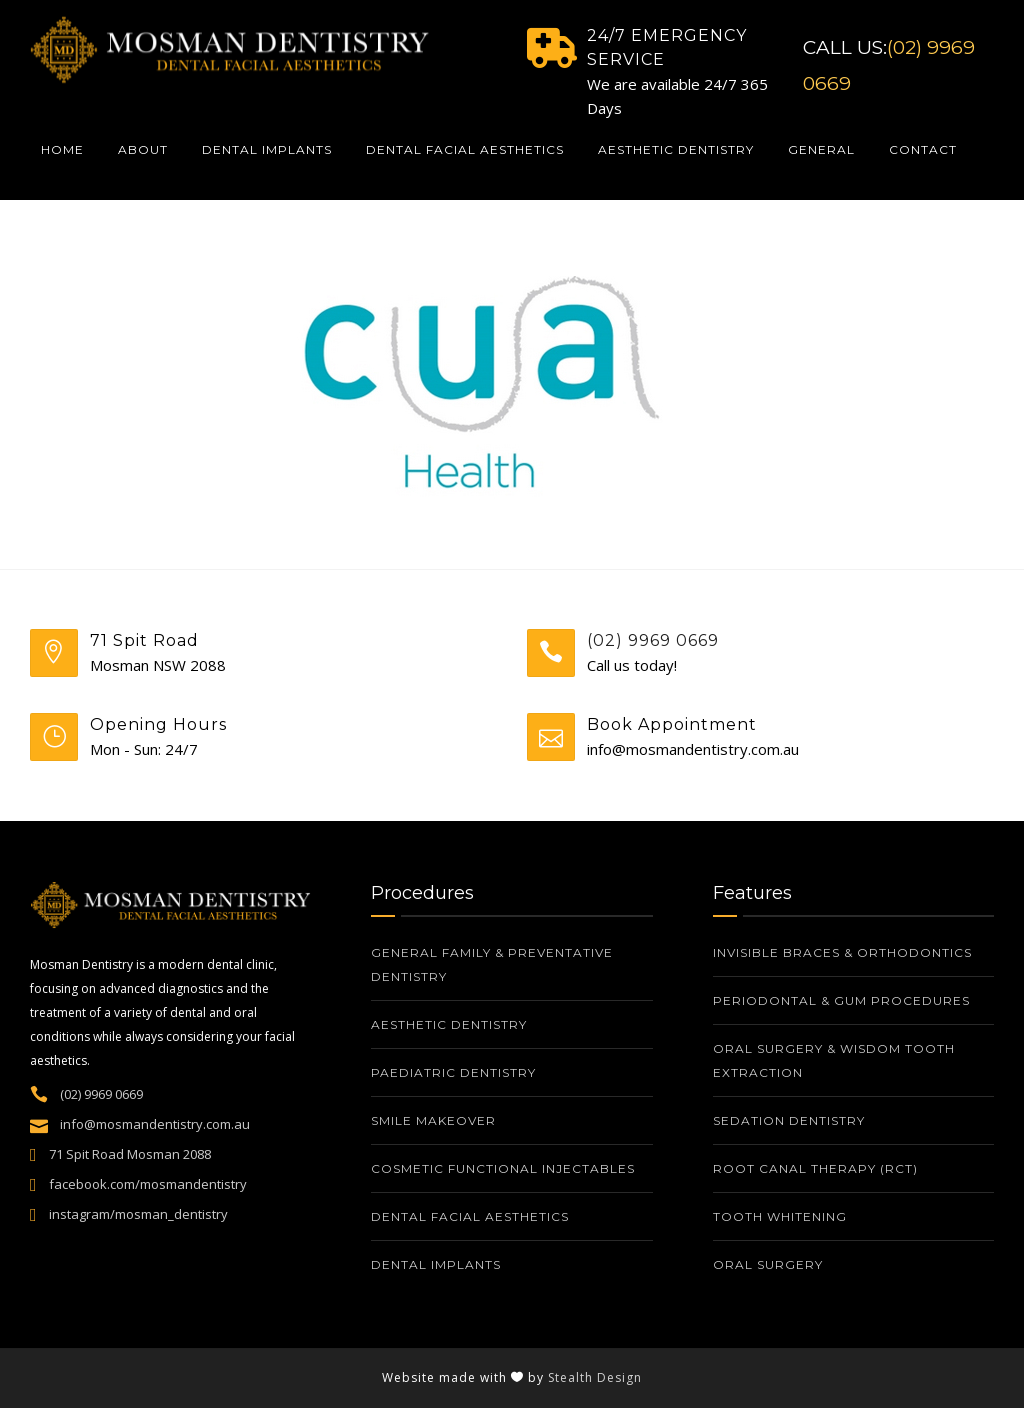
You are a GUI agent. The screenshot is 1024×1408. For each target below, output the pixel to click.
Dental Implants (267, 149)
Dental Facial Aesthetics (465, 149)
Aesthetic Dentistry (676, 149)
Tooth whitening (782, 1216)
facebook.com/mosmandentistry (148, 1184)
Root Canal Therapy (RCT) (815, 1168)
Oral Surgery (768, 1264)
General (821, 149)
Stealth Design (595, 1377)
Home (62, 149)
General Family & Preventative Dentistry (492, 964)
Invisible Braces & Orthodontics (842, 952)
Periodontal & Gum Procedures (841, 1000)
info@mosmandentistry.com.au (155, 1124)
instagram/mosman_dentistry (138, 1214)
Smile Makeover (433, 1120)
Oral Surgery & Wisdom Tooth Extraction (834, 1060)
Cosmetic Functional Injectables (503, 1168)
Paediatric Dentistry (453, 1072)
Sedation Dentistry (789, 1120)
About (143, 149)
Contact (923, 149)
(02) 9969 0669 (653, 640)
